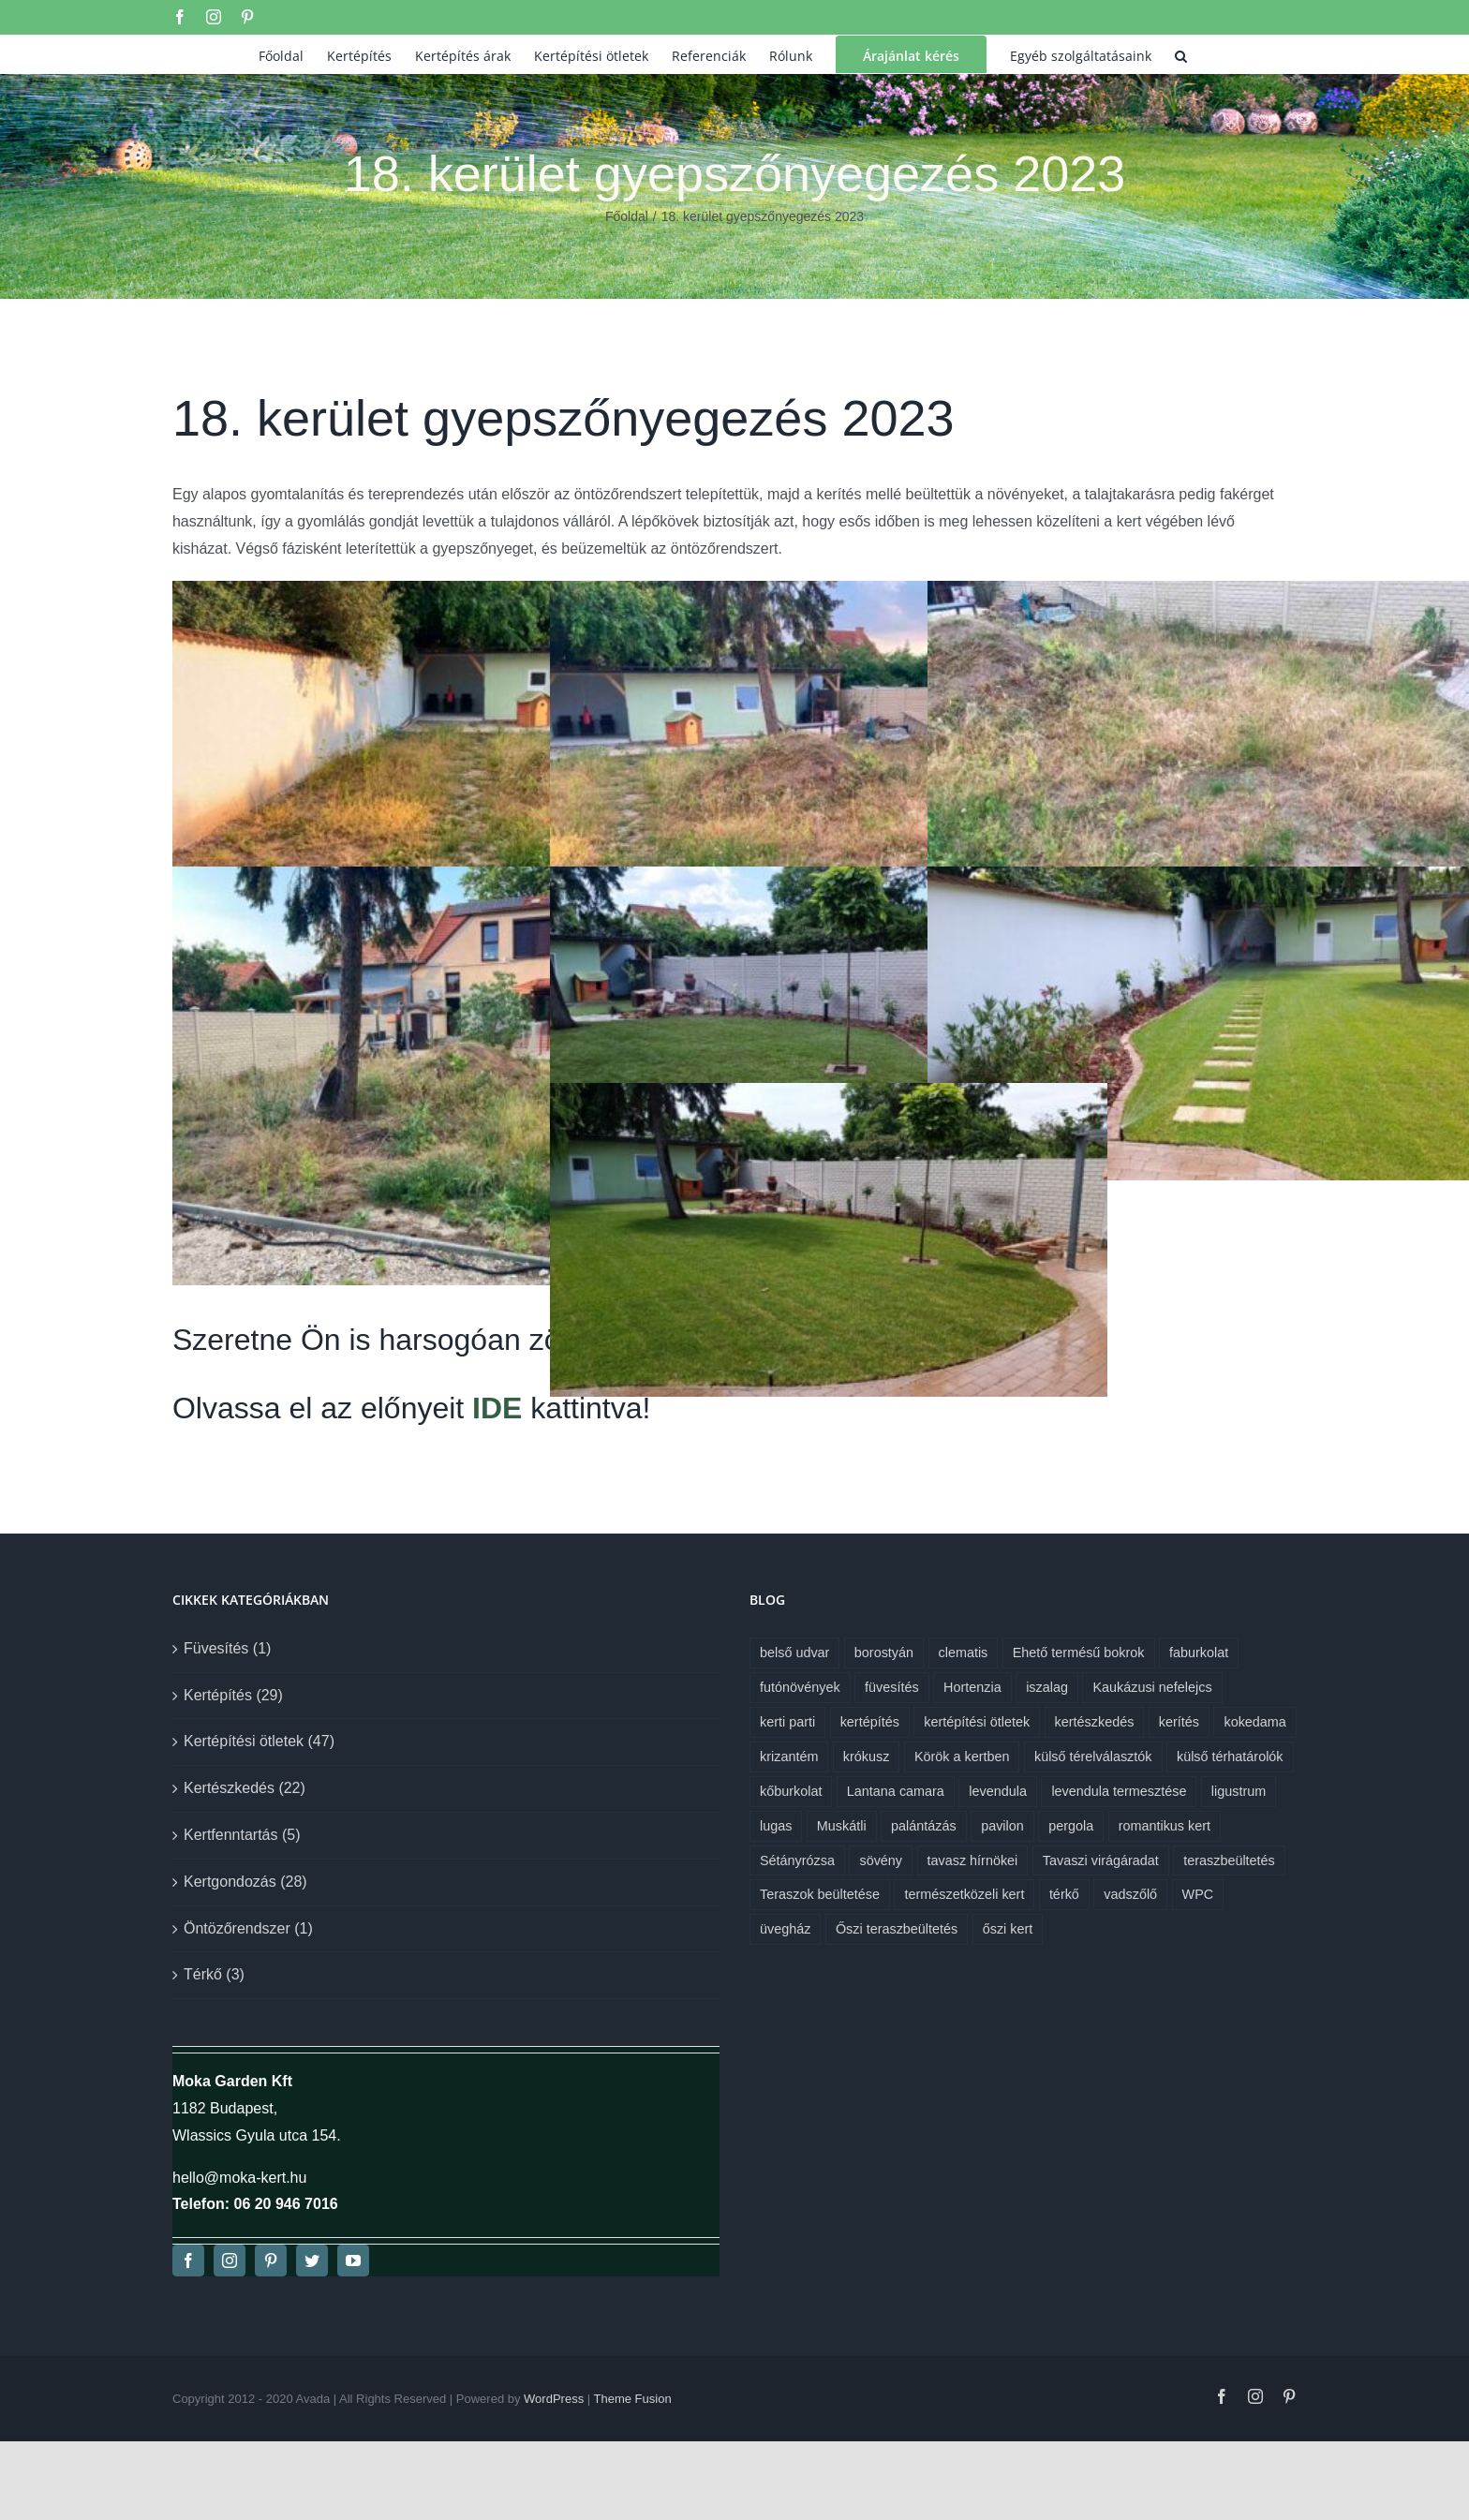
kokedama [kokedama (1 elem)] (1254, 1721)
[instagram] (229, 2260)
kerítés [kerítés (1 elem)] (1179, 1721)
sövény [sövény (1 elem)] (880, 1860)
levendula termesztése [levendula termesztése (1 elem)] (1118, 1791)
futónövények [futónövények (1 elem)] (800, 1687)
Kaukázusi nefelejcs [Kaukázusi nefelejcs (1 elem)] (1151, 1687)
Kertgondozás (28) (245, 1882)
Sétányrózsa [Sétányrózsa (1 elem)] (797, 1860)
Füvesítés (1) (227, 1648)
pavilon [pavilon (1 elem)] (1002, 1825)
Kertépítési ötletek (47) (259, 1741)
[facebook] (188, 2260)
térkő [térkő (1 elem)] (1064, 1894)
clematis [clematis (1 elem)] (963, 1652)
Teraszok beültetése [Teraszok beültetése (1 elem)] (820, 1894)
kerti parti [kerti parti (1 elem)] (787, 1721)
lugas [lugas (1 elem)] (776, 1825)
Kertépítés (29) (233, 1695)
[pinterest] (271, 2260)
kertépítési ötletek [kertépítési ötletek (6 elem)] (977, 1721)
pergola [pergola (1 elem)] (1070, 1825)
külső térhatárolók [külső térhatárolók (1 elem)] (1230, 1756)
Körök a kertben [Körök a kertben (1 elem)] (962, 1756)
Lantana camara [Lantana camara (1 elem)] (895, 1791)
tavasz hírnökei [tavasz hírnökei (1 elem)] (972, 1860)
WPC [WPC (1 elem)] (1198, 1894)
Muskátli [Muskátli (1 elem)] (842, 1825)
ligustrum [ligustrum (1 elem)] (1238, 1791)
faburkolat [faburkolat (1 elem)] (1198, 1652)
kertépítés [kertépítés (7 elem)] (869, 1721)
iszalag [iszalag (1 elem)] (1047, 1687)
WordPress (554, 2399)
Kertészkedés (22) (244, 1788)
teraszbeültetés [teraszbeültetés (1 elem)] (1229, 1860)
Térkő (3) (214, 1974)
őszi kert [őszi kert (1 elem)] (1008, 1928)
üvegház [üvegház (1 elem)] (785, 1928)
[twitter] (312, 2260)
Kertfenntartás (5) (242, 1835)
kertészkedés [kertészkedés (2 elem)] (1095, 1721)
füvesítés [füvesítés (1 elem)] (892, 1687)
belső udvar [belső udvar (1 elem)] (794, 1652)
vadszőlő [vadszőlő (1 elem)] (1130, 1894)
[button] (1181, 54)
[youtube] (353, 2260)
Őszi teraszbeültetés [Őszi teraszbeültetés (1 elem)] (896, 1928)
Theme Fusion (633, 2399)
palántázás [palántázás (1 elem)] (924, 1825)
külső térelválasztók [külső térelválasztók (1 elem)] (1093, 1756)
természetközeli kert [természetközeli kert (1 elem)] (964, 1894)
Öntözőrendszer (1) (248, 1928)
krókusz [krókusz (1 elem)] (866, 1756)
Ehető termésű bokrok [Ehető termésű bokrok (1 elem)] (1079, 1652)
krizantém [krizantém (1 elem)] (789, 1756)
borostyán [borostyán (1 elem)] (883, 1652)
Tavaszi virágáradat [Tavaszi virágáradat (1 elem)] (1101, 1860)
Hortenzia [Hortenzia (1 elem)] (972, 1687)
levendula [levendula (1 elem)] (998, 1791)
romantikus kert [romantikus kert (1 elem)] (1164, 1825)
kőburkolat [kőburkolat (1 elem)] (791, 1791)
